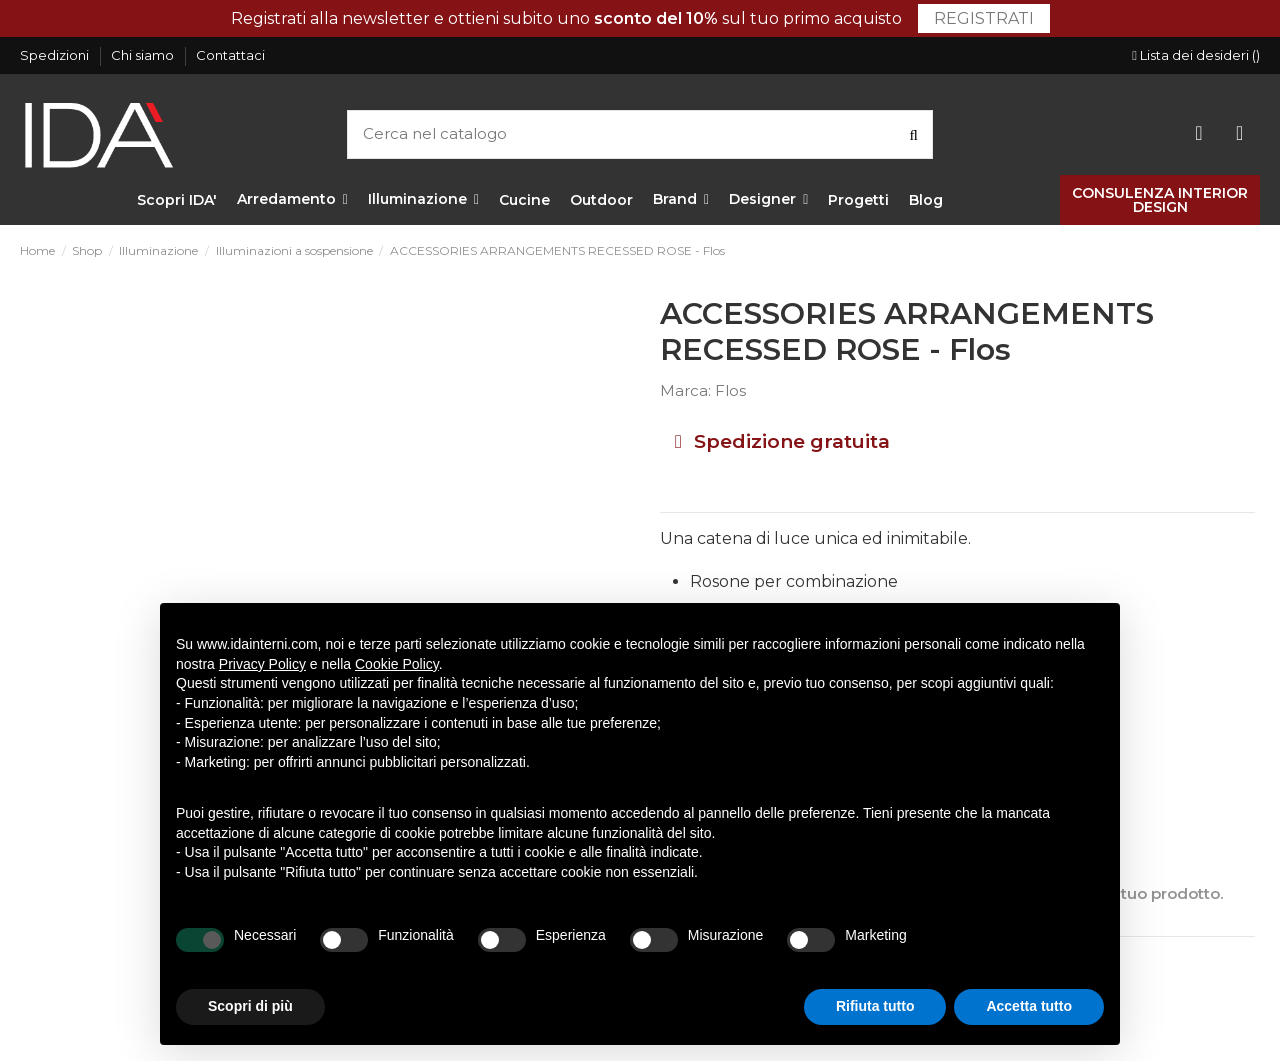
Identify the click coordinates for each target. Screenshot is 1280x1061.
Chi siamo (144, 55)
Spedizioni (56, 55)
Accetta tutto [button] (1029, 1006)
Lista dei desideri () (1196, 55)
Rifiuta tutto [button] (875, 1006)
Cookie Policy (397, 664)
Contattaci (230, 55)
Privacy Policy (262, 664)
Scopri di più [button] (250, 1006)
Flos (730, 390)
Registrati (984, 18)
